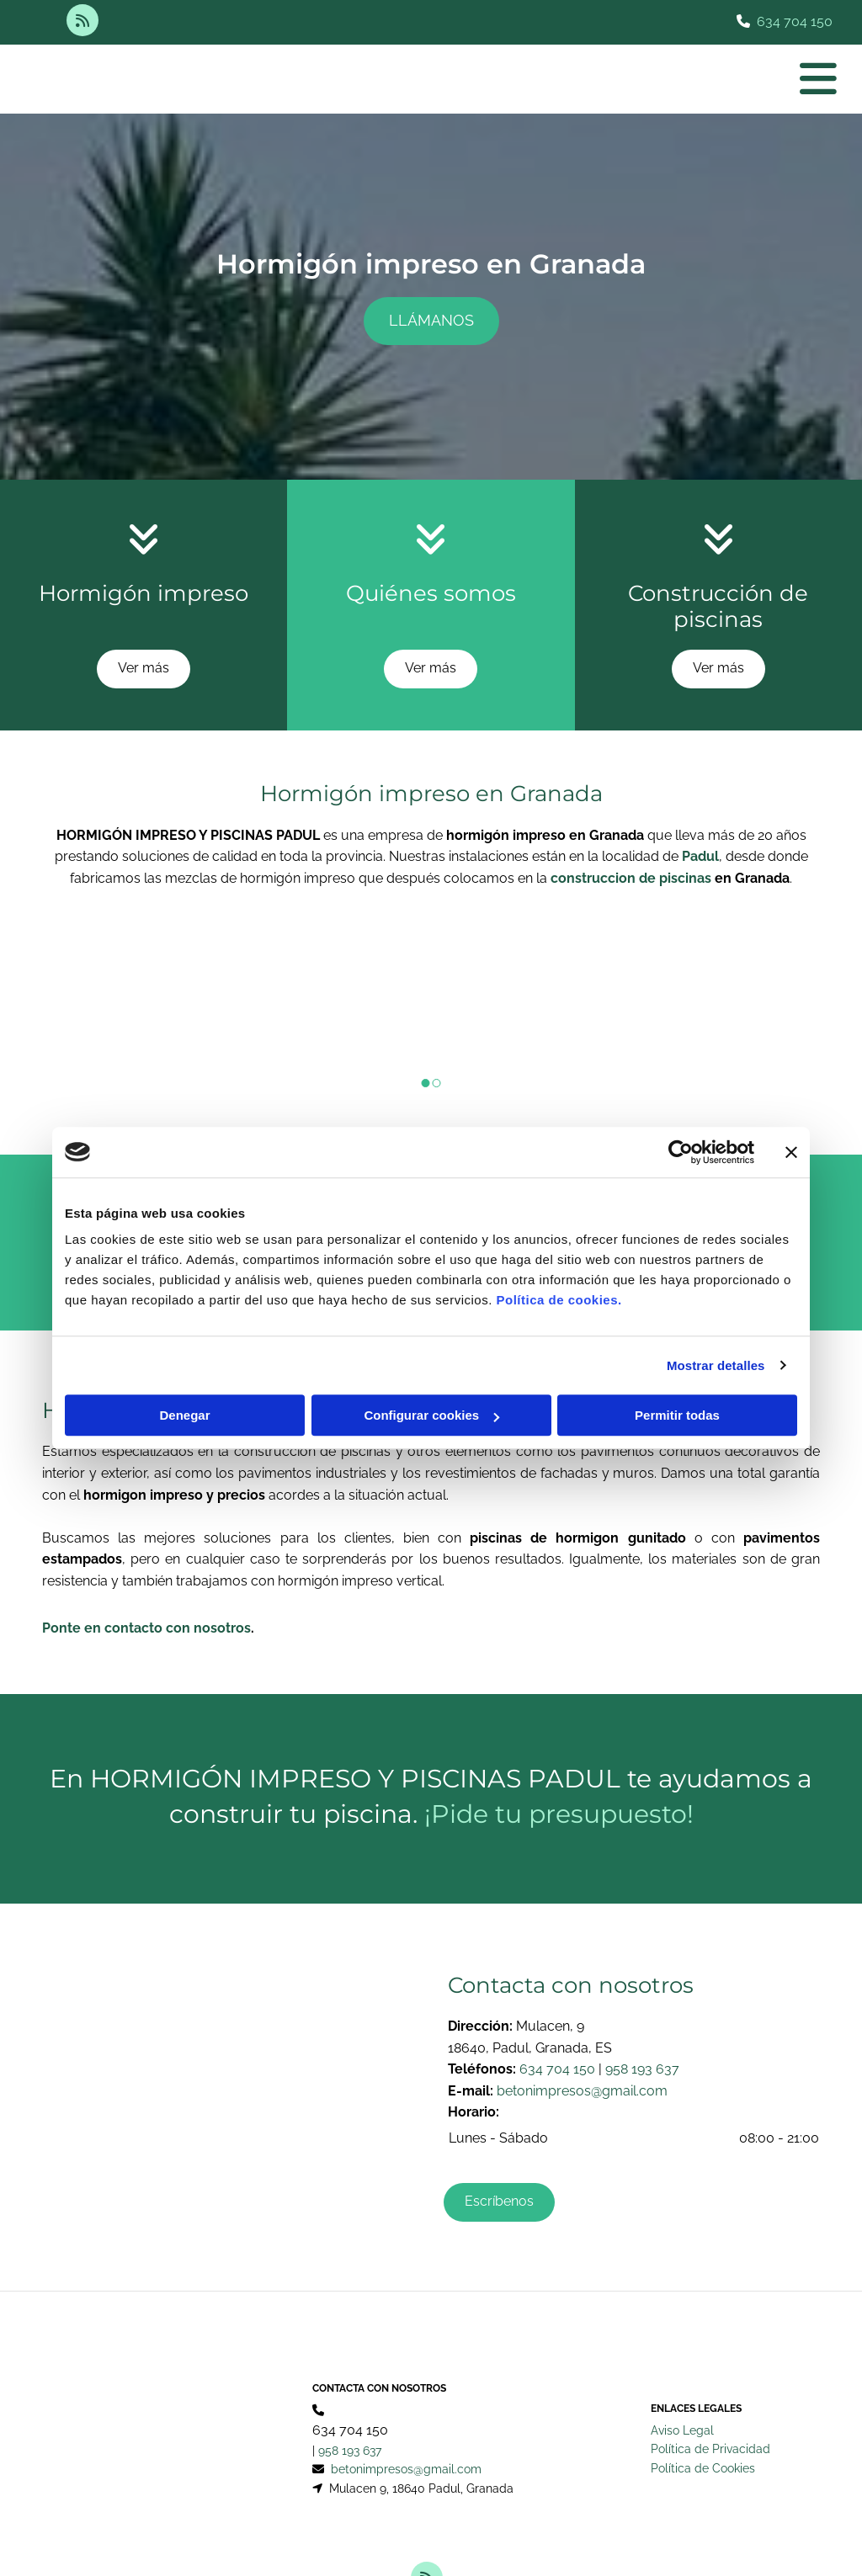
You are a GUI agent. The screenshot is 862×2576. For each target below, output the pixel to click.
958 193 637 (642, 2069)
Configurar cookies (431, 1415)
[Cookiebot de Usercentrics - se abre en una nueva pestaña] (680, 1152)
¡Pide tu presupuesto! (559, 1814)
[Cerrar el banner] (791, 1152)
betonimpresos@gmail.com (582, 2091)
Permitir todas (677, 1415)
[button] (431, 321)
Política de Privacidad (710, 2385)
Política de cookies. (558, 1300)
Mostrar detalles (716, 1365)
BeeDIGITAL (792, 2535)
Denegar (184, 1415)
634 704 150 (795, 21)
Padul (700, 856)
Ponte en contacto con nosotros (146, 1628)
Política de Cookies (703, 2404)
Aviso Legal (682, 2366)
